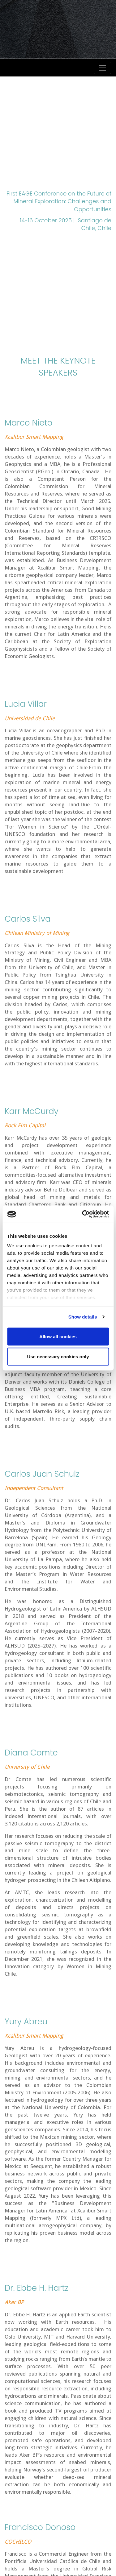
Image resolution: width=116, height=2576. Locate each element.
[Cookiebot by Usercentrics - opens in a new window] (82, 1214)
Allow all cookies (58, 1336)
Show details (82, 1316)
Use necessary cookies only (58, 1356)
